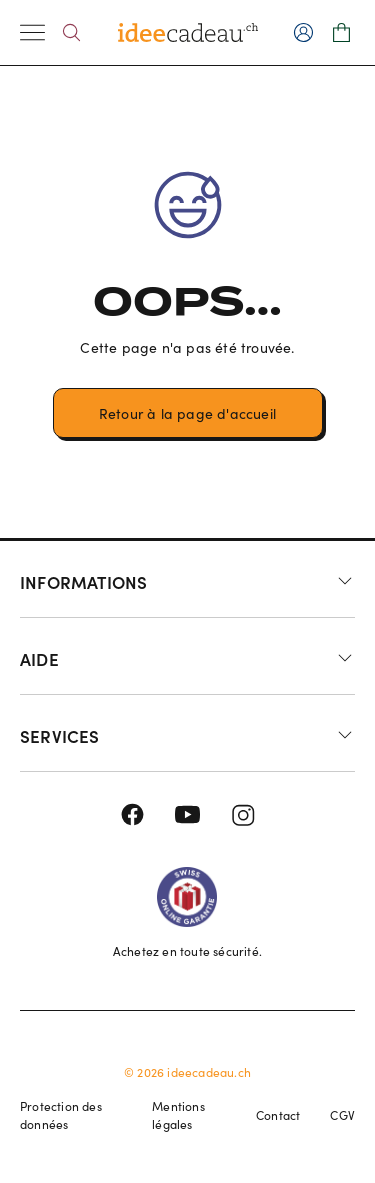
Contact (278, 1115)
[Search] (71, 32)
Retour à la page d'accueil (187, 413)
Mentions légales (178, 1115)
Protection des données (61, 1115)
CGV (342, 1115)
